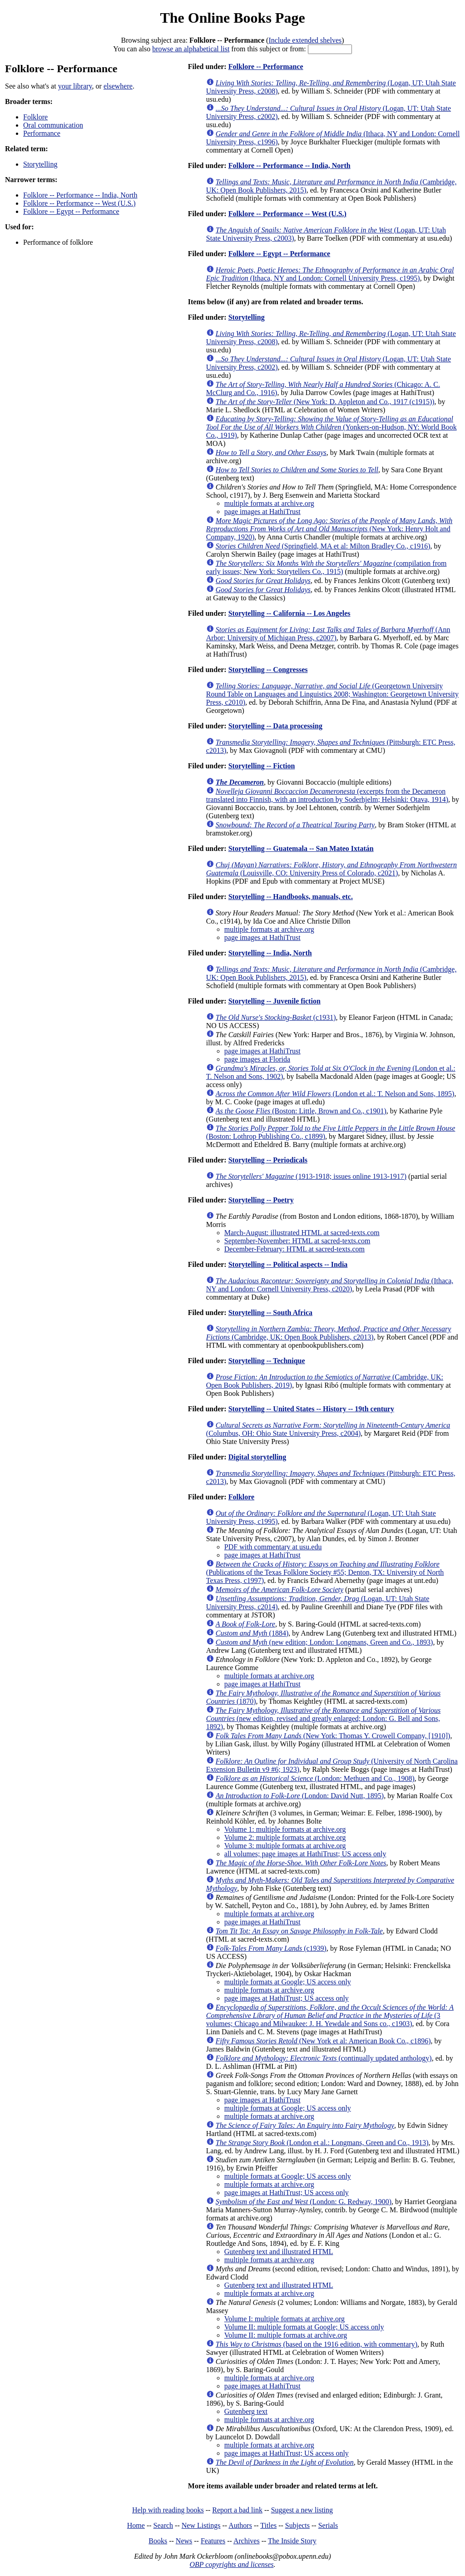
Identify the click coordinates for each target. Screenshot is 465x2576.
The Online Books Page (232, 18)
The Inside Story (292, 2541)
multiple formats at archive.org (269, 503)
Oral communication (53, 125)
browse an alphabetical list (190, 49)
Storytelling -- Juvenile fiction (274, 1001)
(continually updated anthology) (324, 2058)
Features (213, 2541)
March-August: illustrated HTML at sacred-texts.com (302, 1232)
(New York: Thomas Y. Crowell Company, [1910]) (333, 1736)
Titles (268, 2525)
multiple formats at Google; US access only (287, 1982)
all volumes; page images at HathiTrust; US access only (305, 1854)
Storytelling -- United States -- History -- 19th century (311, 1409)
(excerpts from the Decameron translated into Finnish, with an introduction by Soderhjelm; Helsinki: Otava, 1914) (327, 795)
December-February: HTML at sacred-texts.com (294, 1249)
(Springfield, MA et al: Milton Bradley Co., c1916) (323, 546)
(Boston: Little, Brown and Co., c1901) (301, 1111)
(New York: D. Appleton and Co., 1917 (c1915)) (325, 401)
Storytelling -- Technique (266, 1361)
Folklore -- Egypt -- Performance (71, 211)
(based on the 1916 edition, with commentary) (316, 2344)
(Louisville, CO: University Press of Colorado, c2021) (331, 869)
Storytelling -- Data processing (275, 726)
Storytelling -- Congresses (268, 669)
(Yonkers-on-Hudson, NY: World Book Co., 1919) (331, 427)
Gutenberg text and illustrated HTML (278, 2251)
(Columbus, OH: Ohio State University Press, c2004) (328, 1429)
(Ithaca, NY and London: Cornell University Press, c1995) (330, 274)
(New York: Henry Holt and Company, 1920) (329, 529)
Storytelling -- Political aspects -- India (288, 1264)
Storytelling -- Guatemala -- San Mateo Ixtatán (301, 848)
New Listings (201, 2525)
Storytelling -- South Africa (270, 1312)
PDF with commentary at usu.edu (273, 1547)
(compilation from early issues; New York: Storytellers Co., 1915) (326, 567)
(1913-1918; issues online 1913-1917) (311, 1176)
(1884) (252, 1633)
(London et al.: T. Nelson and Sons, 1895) (335, 1094)
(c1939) (271, 1948)
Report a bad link (237, 2510)
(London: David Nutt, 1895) (300, 1796)
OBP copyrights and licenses (231, 2564)
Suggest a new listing (302, 2510)
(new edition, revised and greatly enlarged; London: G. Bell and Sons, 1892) (323, 1718)
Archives (246, 2541)
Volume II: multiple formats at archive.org (285, 2335)
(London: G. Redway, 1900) (303, 2201)
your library (75, 86)
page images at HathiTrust (262, 511)
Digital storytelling (257, 1457)
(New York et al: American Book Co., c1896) (323, 2041)
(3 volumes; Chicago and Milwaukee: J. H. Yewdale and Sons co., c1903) (330, 2015)
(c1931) (276, 1017)
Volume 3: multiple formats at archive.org (285, 1845)
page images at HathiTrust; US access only (286, 1998)
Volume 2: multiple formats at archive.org (285, 1837)
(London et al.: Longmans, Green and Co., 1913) (322, 2142)
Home (136, 2525)
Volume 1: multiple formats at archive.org (285, 1829)
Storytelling (40, 164)
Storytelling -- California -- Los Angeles (289, 613)
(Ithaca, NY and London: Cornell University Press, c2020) (329, 1285)
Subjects (297, 2525)
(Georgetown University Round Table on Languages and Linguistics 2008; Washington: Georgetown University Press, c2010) (332, 694)
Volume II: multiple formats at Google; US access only (304, 2327)
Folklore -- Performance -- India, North (80, 195)
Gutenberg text (245, 2411)
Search (163, 2525)
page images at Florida (257, 1059)
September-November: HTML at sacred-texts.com (297, 1241)
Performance (41, 133)
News (184, 2541)
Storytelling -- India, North (270, 953)
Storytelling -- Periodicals (267, 1160)
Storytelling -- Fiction (261, 766)
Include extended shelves (304, 40)
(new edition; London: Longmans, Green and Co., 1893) (324, 1642)
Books (157, 2541)
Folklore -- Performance (265, 66)
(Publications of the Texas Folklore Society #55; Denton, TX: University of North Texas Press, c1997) (325, 1572)
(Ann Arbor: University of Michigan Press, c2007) (328, 634)
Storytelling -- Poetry (261, 1200)
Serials (328, 2525)
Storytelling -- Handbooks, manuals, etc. (290, 896)
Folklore (35, 117)
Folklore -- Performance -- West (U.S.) (79, 203)
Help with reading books (168, 2510)
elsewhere (118, 86)
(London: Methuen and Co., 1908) (315, 1778)
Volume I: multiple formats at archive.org (284, 2319)
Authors (240, 2525)
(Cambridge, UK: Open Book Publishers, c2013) (328, 1333)
